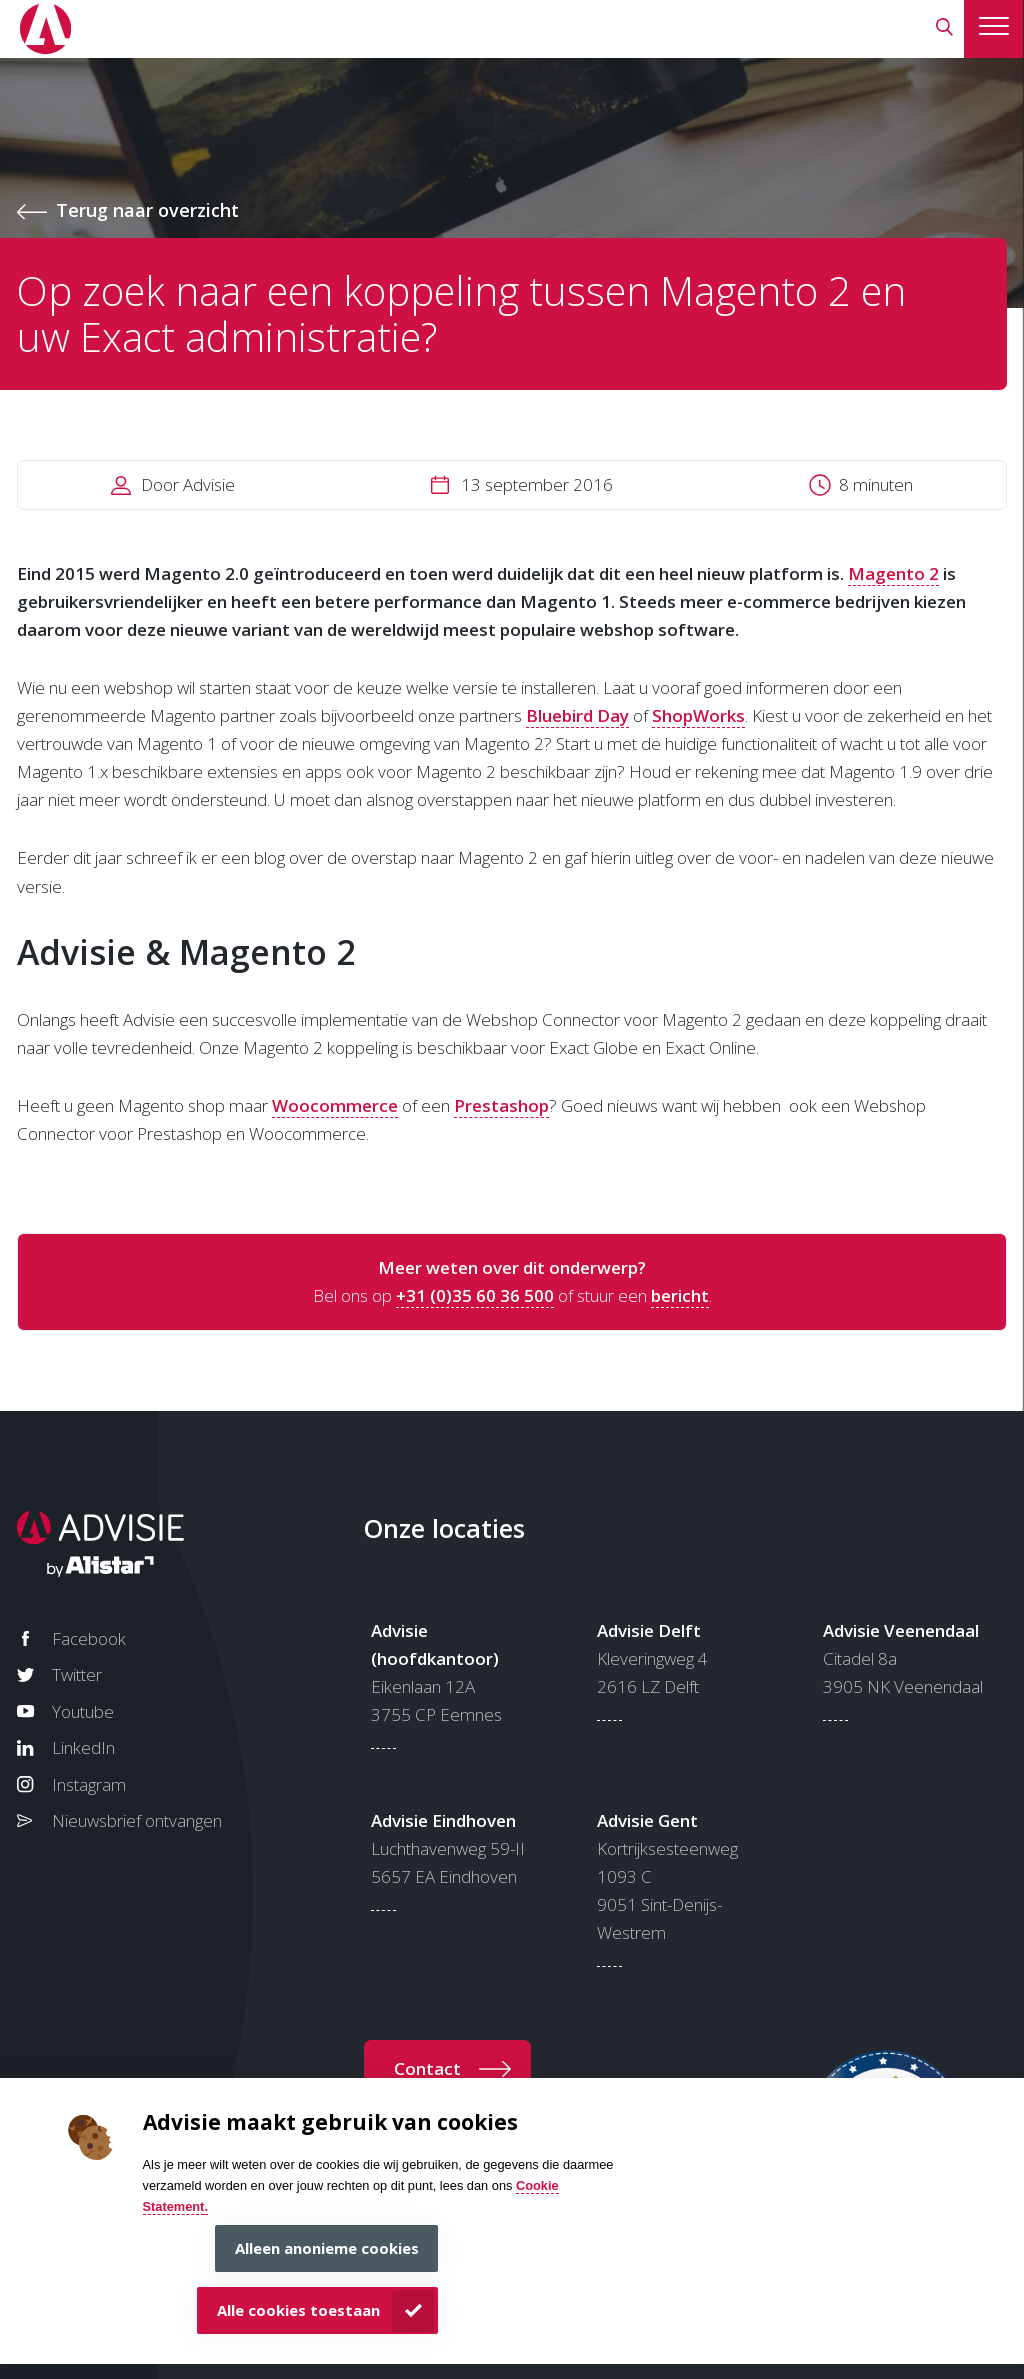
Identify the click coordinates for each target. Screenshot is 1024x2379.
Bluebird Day (577, 715)
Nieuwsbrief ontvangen (137, 1820)
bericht (680, 1295)
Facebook (89, 1638)
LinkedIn (83, 1747)
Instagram (89, 1784)
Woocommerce (335, 1105)
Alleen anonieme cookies (327, 2248)
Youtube (83, 1711)
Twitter (77, 1674)
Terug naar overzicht (147, 210)
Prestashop (501, 1105)
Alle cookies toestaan (298, 2310)
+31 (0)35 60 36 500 (475, 1295)
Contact (427, 2068)
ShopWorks (698, 715)
